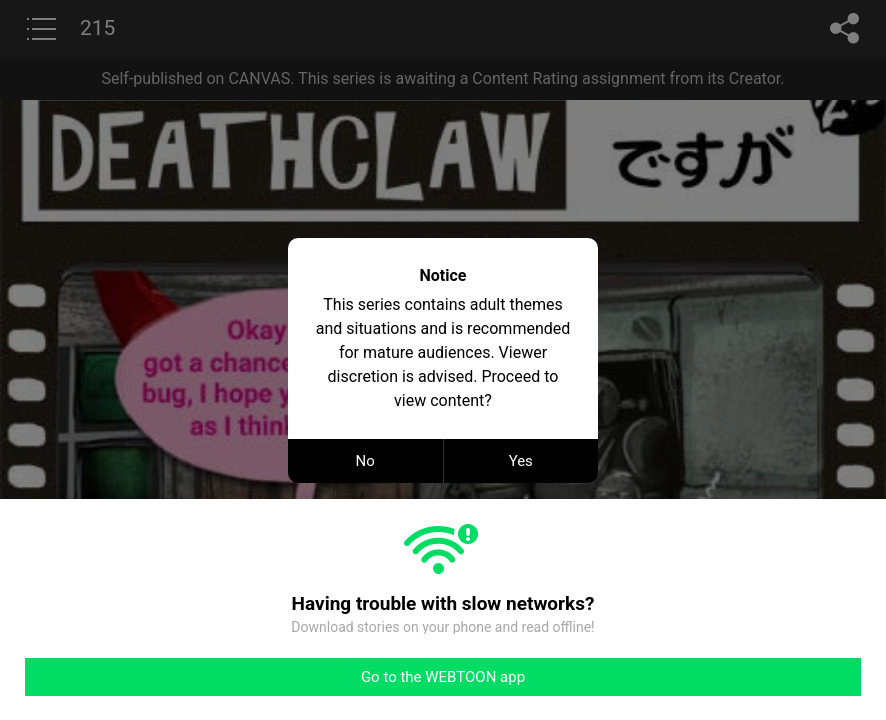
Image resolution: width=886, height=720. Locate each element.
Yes (521, 461)
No (365, 461)
